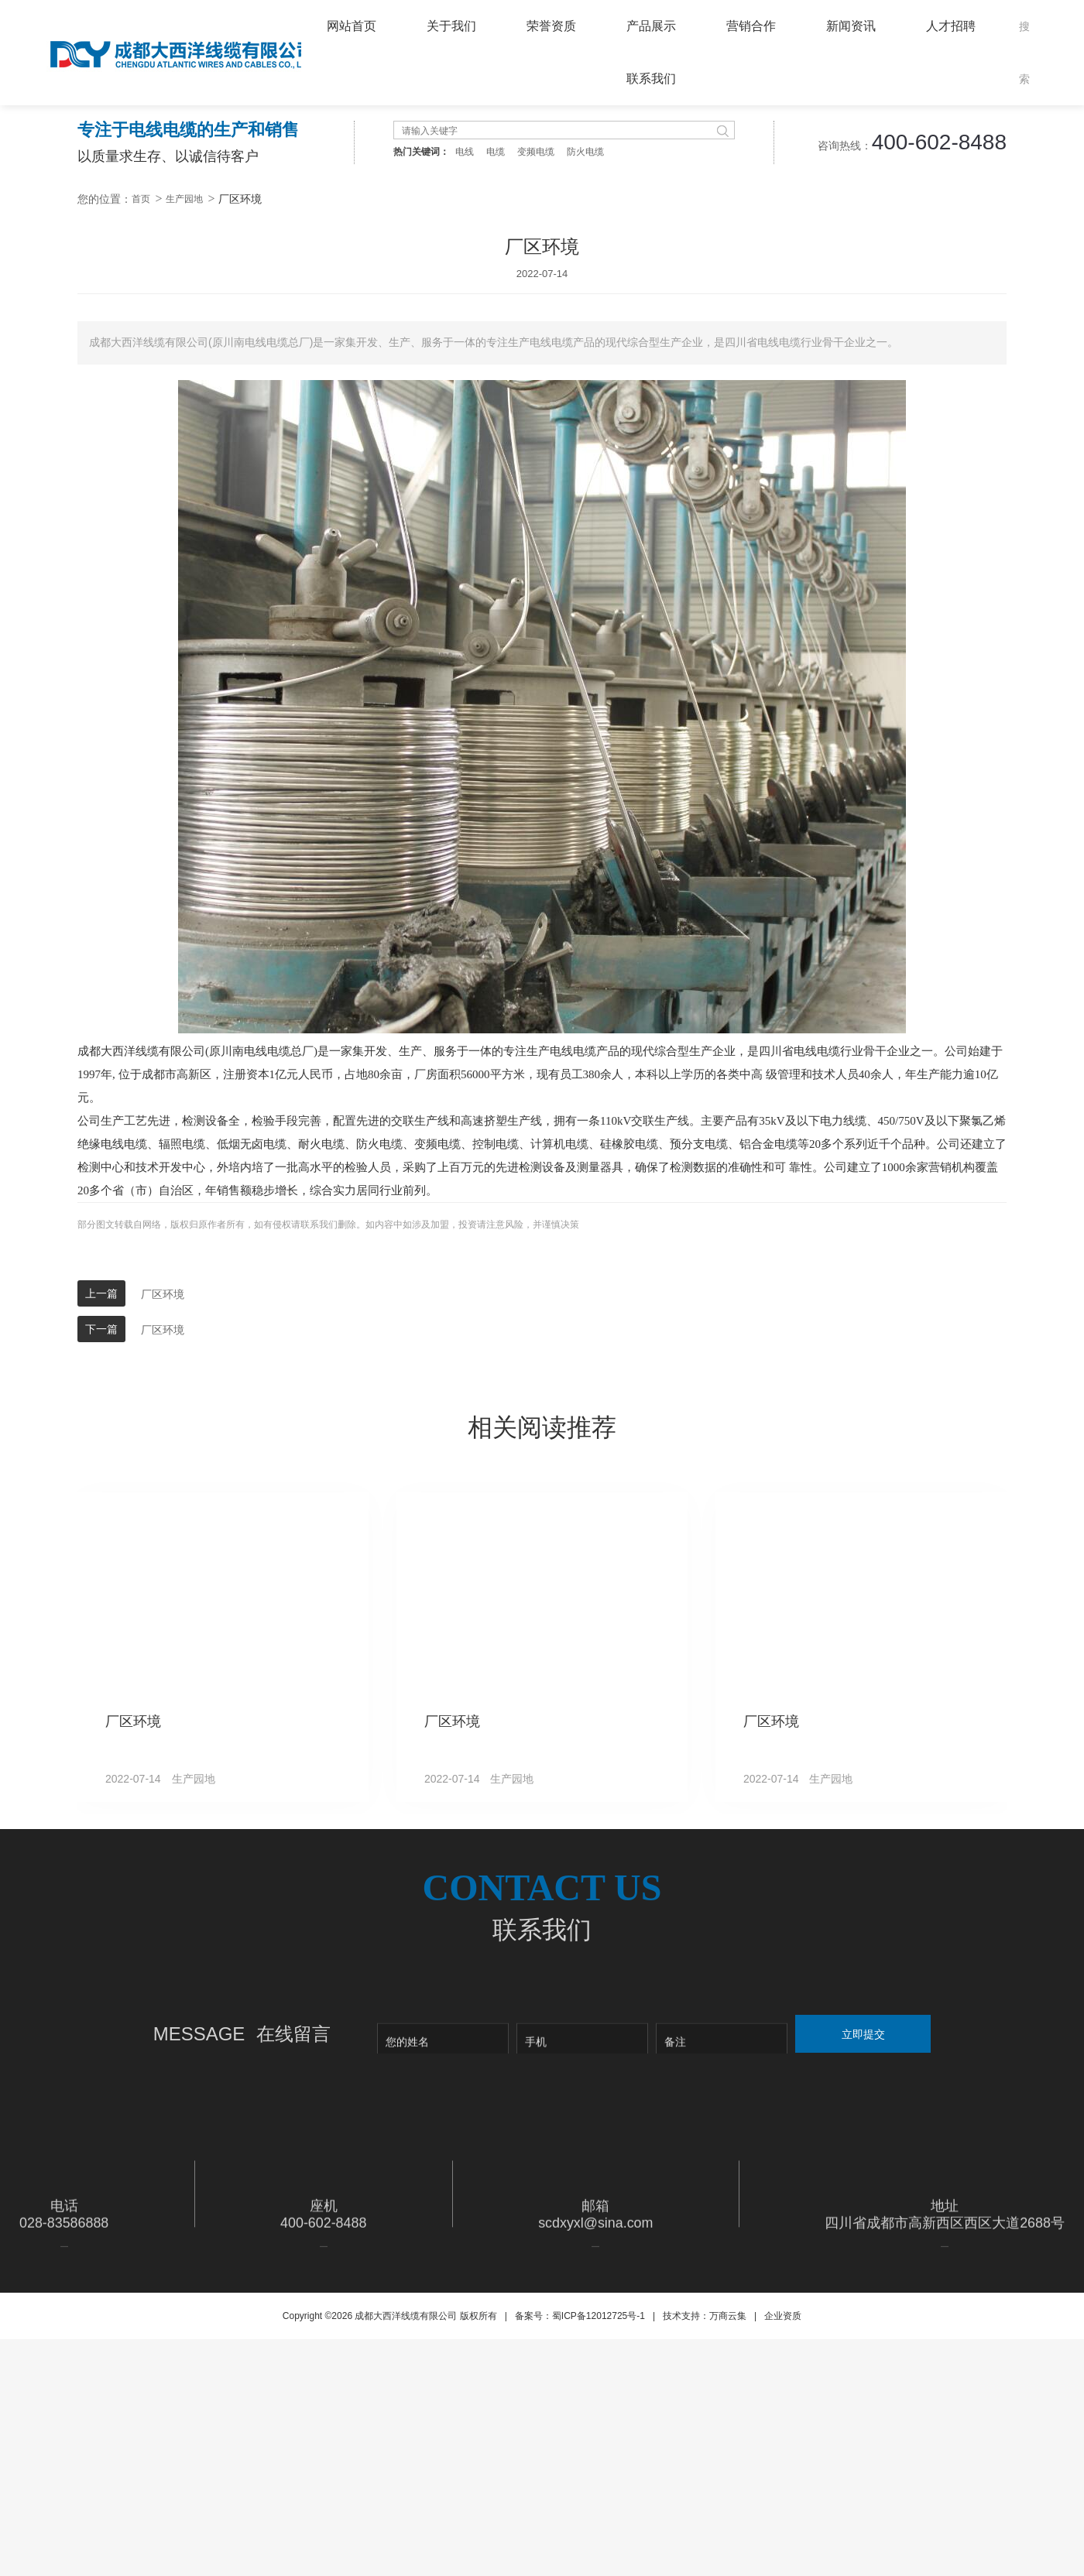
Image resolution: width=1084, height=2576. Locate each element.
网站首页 (351, 26)
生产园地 (184, 452)
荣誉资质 (551, 26)
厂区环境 (162, 1548)
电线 (464, 405)
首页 (141, 452)
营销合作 (751, 26)
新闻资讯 (851, 26)
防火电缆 (585, 405)
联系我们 (651, 78)
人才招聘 (951, 26)
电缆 (495, 405)
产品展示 (651, 26)
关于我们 (451, 26)
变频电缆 (535, 405)
